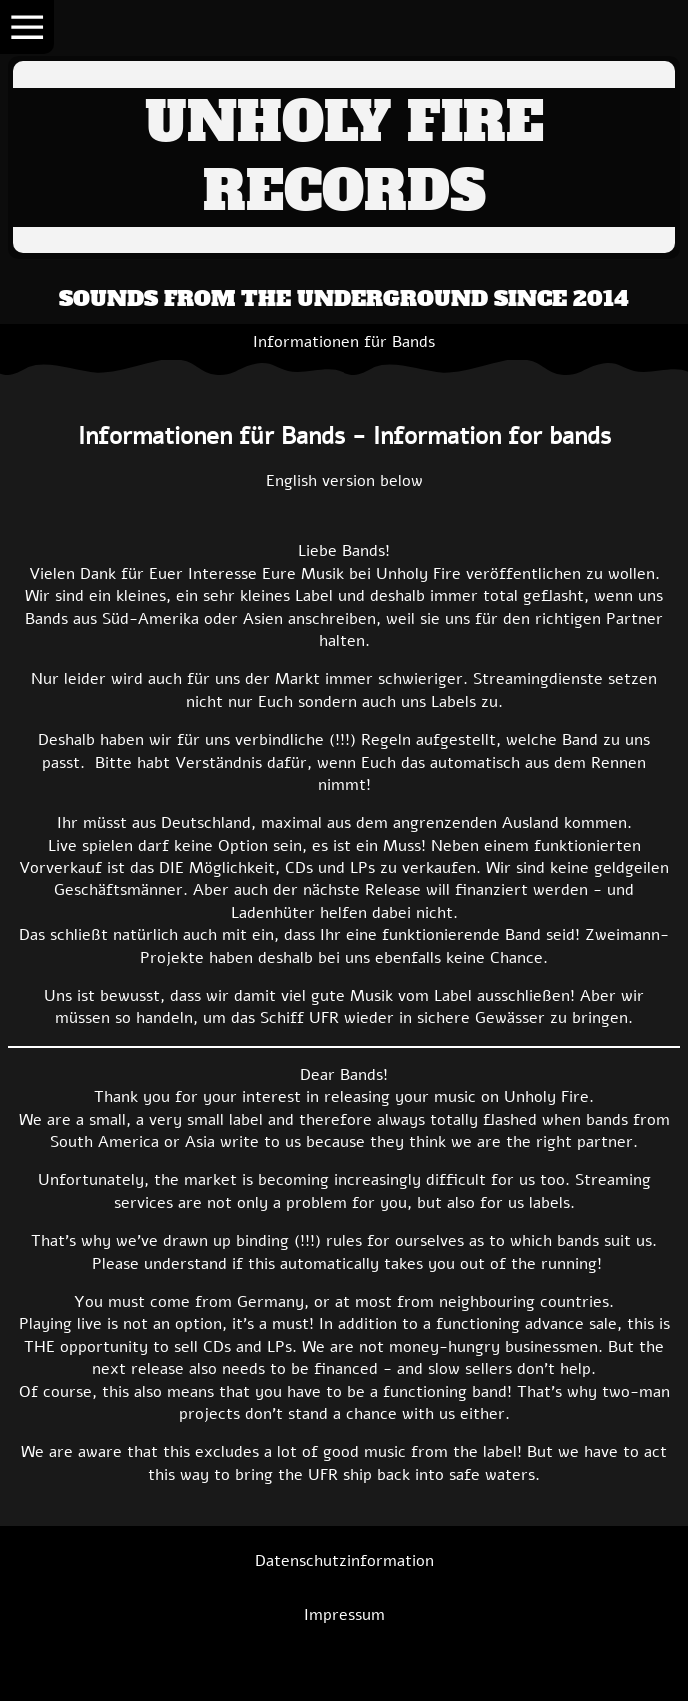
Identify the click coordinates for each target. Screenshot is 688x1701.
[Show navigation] (27, 27)
